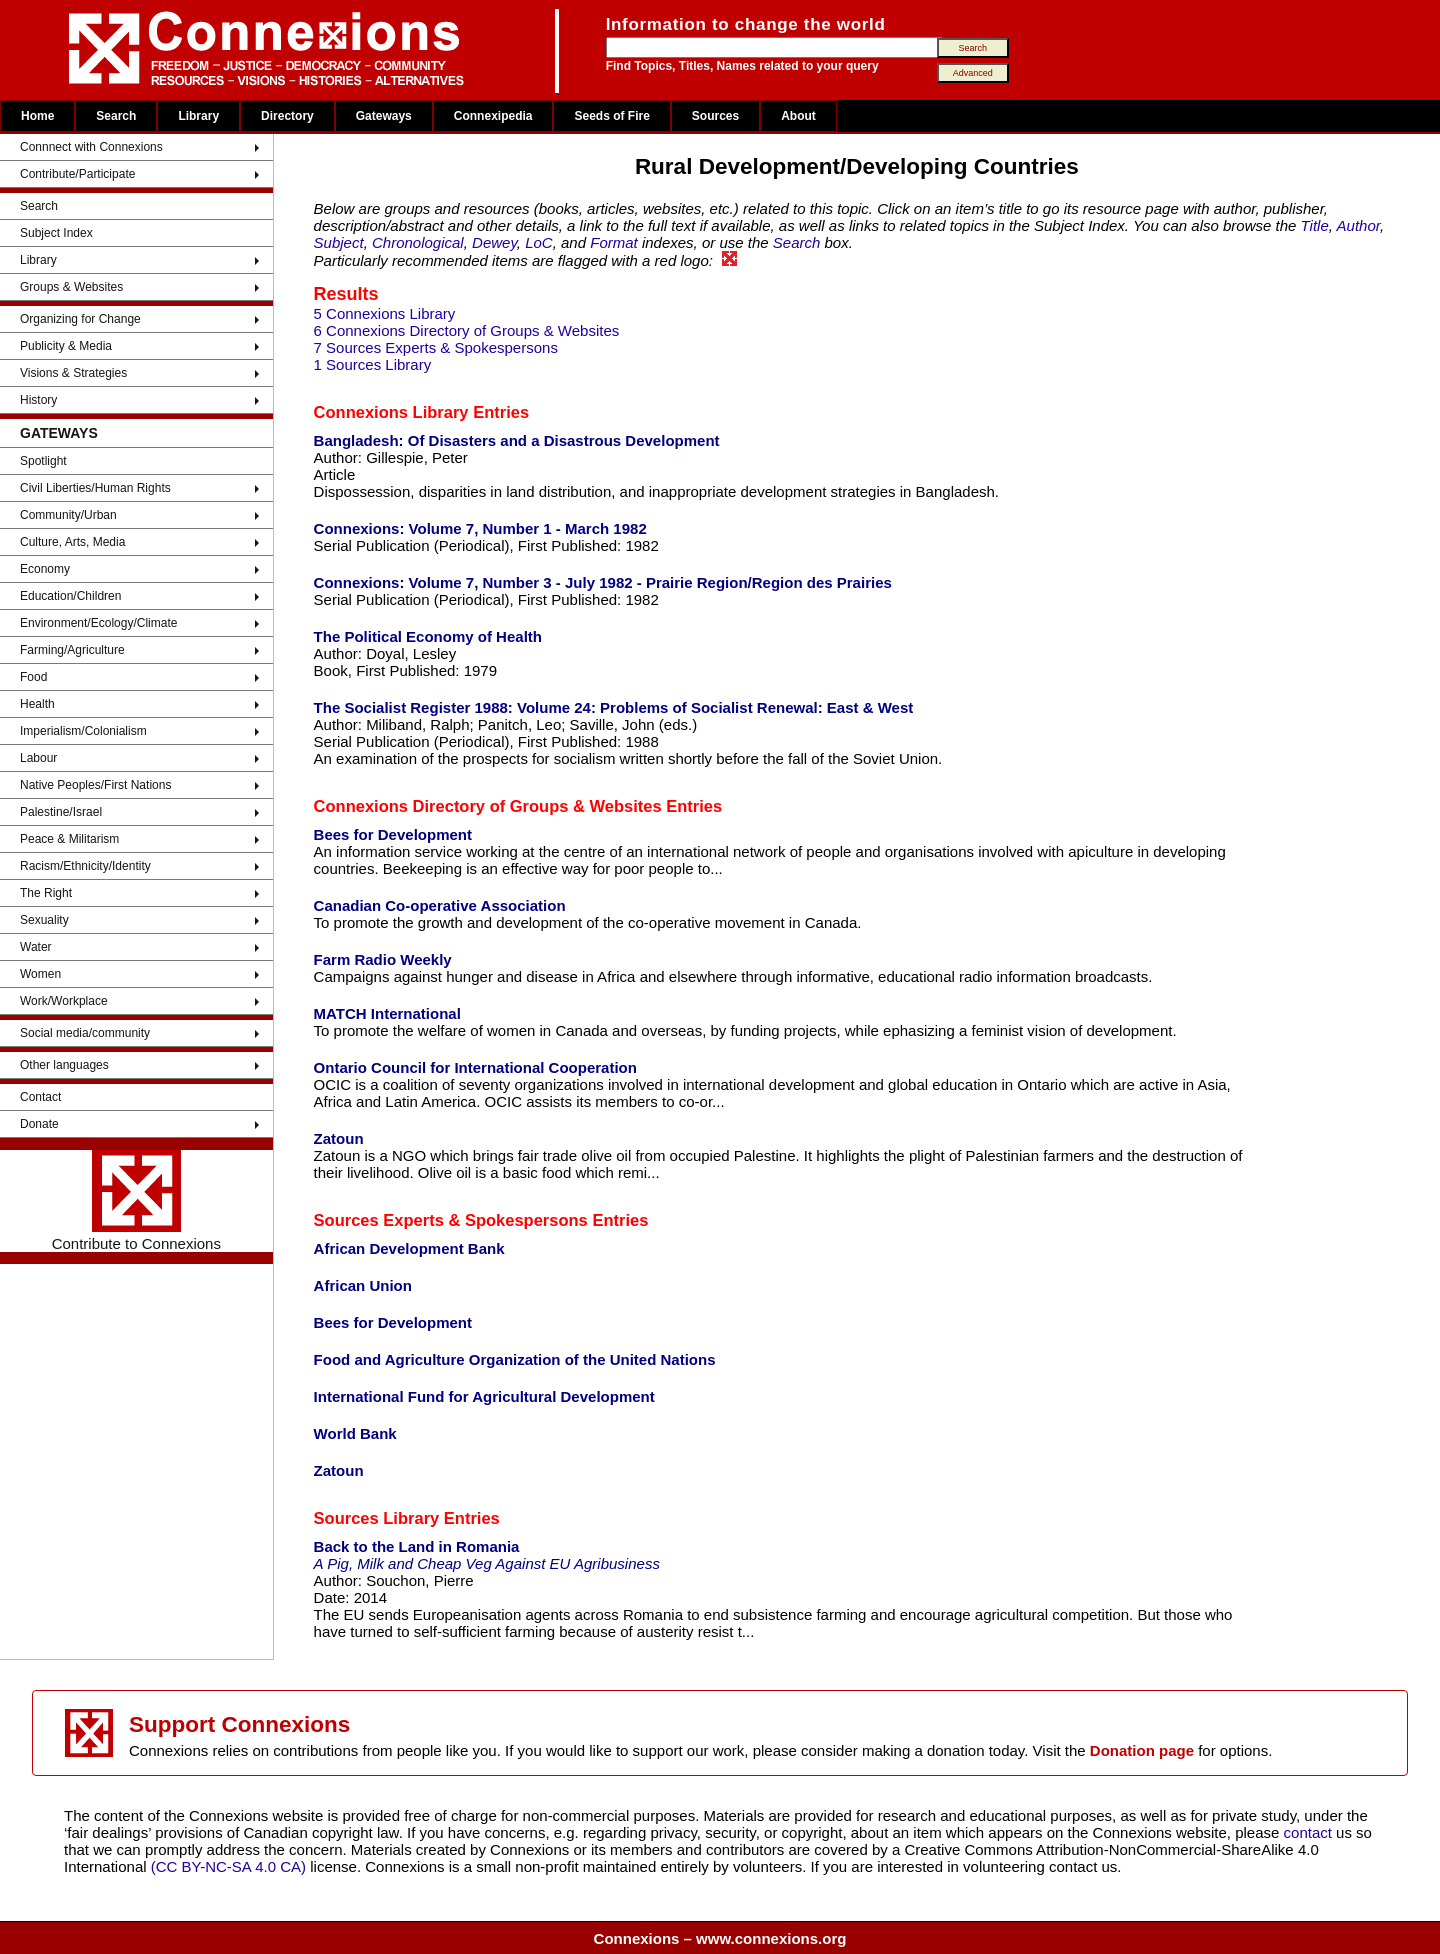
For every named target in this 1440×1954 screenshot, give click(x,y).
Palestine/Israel (61, 812)
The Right (46, 893)
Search (116, 116)
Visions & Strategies (73, 373)
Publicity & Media (66, 346)
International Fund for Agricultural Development (484, 1396)
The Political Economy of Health (428, 636)
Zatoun (339, 1138)
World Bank (355, 1433)
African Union (363, 1285)
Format (614, 242)
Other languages (64, 1065)
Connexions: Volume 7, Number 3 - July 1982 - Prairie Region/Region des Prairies (603, 582)
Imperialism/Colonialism (83, 731)
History (38, 400)
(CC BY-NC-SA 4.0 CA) (228, 1866)
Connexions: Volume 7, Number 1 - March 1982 (480, 528)
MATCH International (387, 1013)
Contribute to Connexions (136, 1201)
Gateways (384, 116)
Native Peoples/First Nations (95, 785)
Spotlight (43, 461)
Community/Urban (68, 515)
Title (1315, 225)
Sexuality (44, 920)
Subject (339, 242)
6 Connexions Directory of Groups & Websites (467, 330)
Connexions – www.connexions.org (720, 1938)
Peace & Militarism (69, 839)
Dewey (494, 242)
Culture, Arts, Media (72, 542)
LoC (539, 242)
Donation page (1142, 1750)
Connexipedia (493, 116)
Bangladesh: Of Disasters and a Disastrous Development (517, 440)
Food (33, 677)
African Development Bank (409, 1248)
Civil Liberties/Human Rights (95, 488)
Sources (715, 116)
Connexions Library (391, 412)
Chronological (418, 242)
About (798, 116)
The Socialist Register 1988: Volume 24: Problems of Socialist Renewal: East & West (614, 707)
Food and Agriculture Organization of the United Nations (515, 1359)
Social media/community (85, 1033)
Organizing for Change (80, 319)
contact (1310, 1832)
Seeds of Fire (611, 116)
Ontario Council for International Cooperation (475, 1067)
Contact (40, 1097)
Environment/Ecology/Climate (98, 623)
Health (37, 704)
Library (198, 116)
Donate (39, 1124)
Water (36, 947)
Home (37, 116)
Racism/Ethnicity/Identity (85, 866)
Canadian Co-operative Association (440, 905)
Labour (38, 758)
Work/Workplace (64, 1001)
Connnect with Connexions (91, 147)
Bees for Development (393, 834)
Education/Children (70, 596)
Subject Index (56, 233)
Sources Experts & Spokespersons (451, 1220)
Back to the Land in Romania (417, 1546)
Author (1358, 225)
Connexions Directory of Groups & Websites (488, 806)
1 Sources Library (373, 364)
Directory (287, 116)
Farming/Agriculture (72, 650)
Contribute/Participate (77, 174)
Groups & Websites (71, 287)
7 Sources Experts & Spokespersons (436, 347)
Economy (45, 569)
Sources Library (377, 1518)
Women (40, 974)
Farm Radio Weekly (383, 959)
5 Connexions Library (385, 313)
